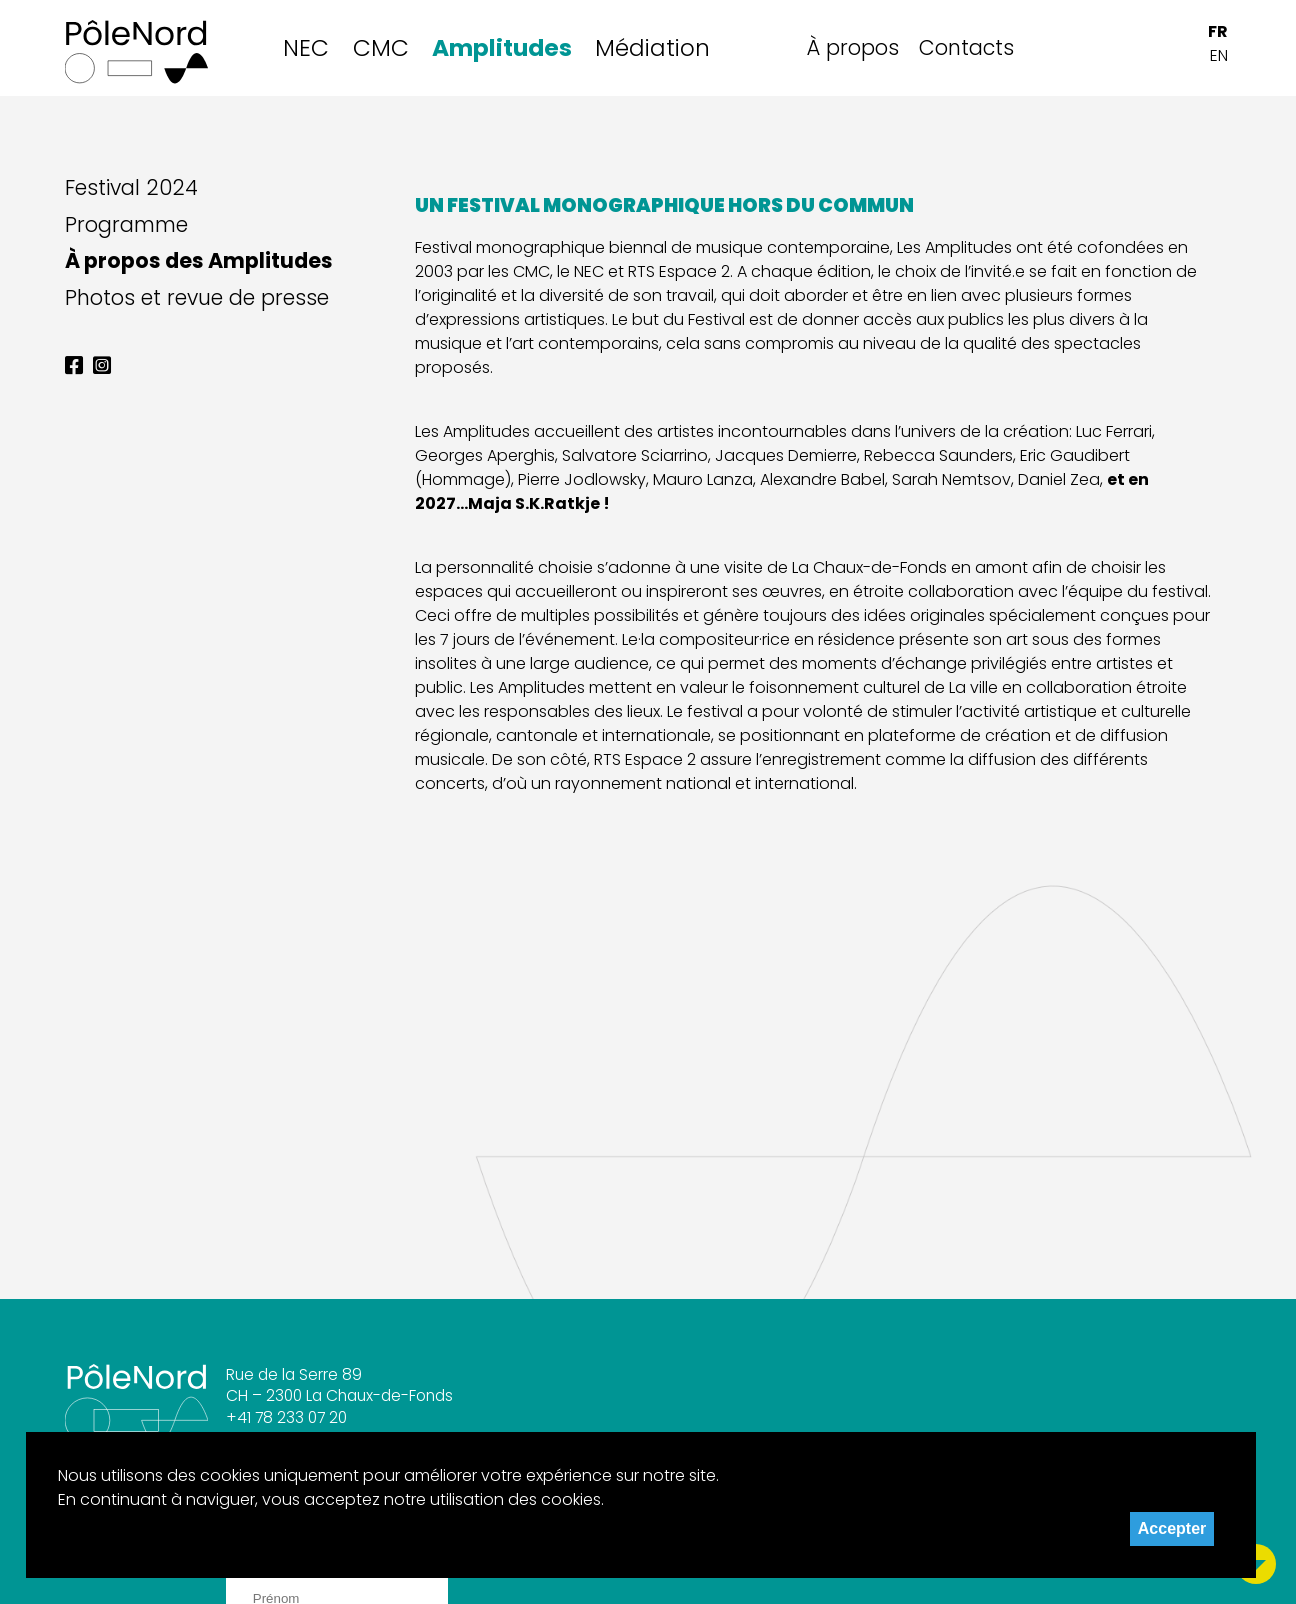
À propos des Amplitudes (199, 261)
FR (1218, 31)
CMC (381, 48)
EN (1219, 55)
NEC (306, 48)
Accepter (1172, 1528)
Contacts (966, 47)
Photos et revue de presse (197, 298)
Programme (126, 225)
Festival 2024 (131, 188)
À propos (853, 47)
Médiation (652, 48)
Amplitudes (502, 48)
